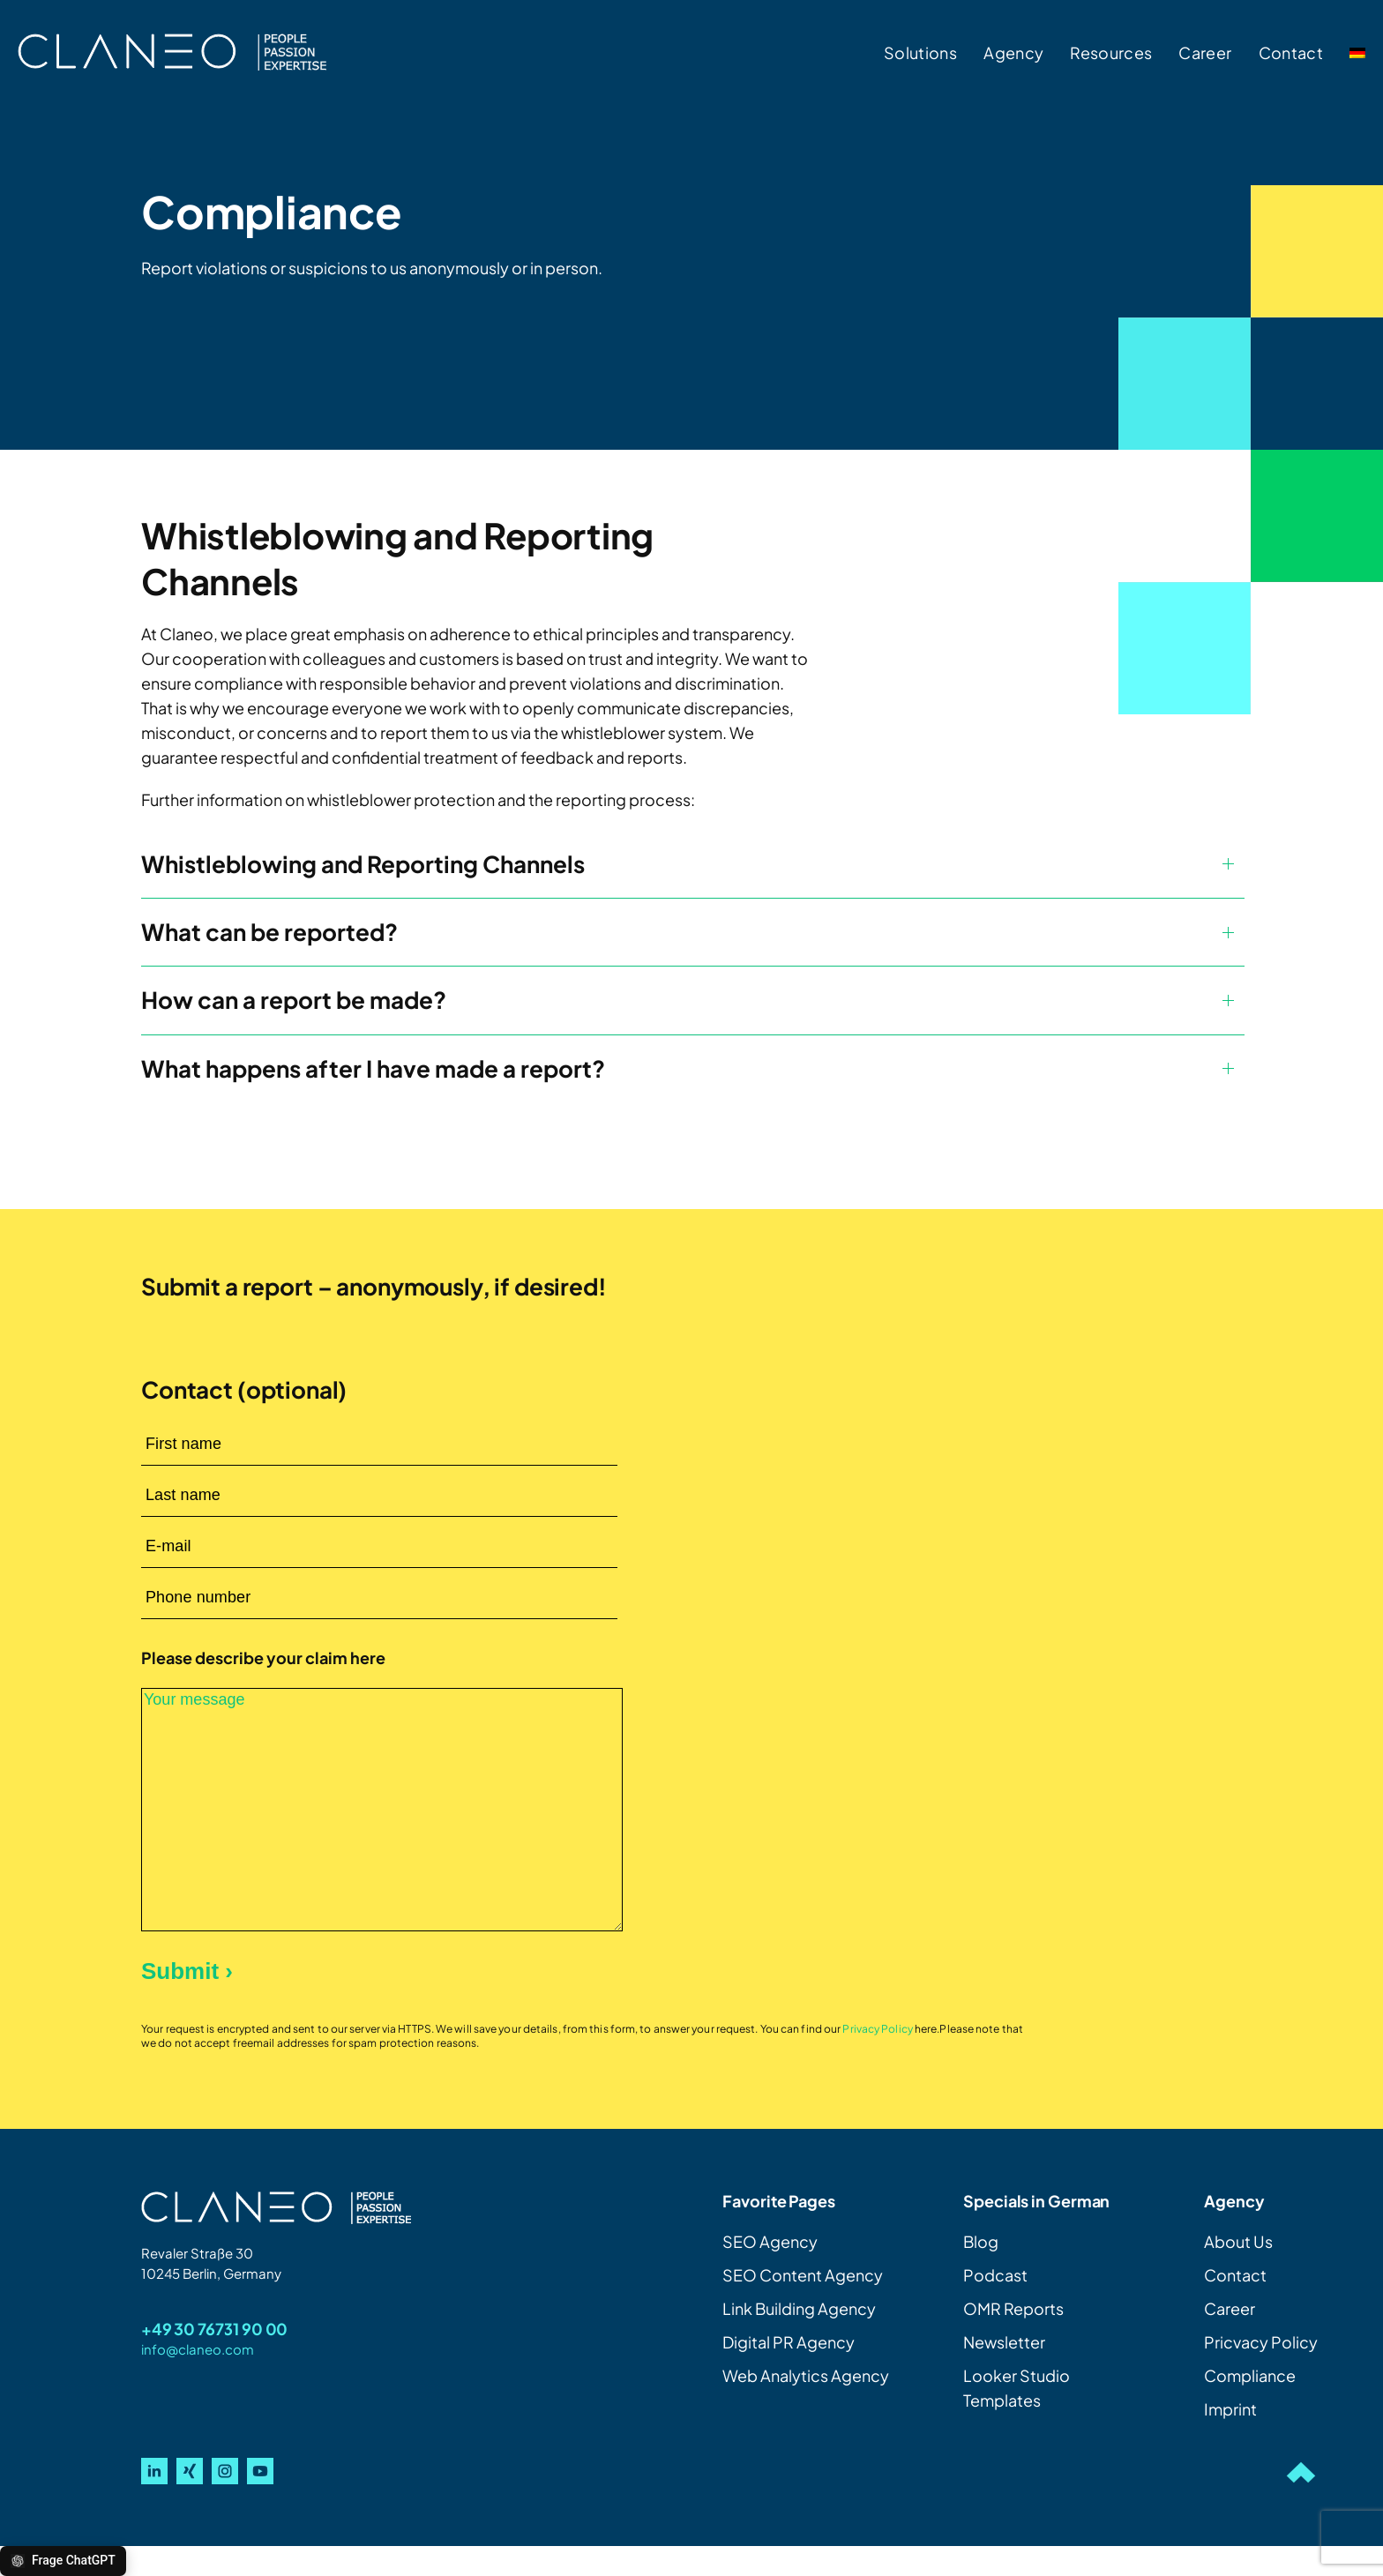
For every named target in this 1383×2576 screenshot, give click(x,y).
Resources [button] (1111, 52)
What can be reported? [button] (269, 931)
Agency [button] (1013, 52)
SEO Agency (770, 2241)
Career (1204, 52)
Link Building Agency (799, 2308)
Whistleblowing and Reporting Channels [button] (363, 863)
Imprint (1230, 2409)
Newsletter (1004, 2342)
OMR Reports (1013, 2308)
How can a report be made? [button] (293, 999)
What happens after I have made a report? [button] (373, 1068)
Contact (1291, 52)
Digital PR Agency (788, 2342)
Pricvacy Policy (1261, 2342)
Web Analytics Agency (805, 2375)
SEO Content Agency (802, 2275)
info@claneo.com (197, 2349)
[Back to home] (172, 53)
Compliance (1250, 2375)
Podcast (995, 2275)
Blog (980, 2241)
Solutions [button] (920, 52)
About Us (1238, 2241)
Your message (382, 1809)
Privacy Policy (878, 2028)
